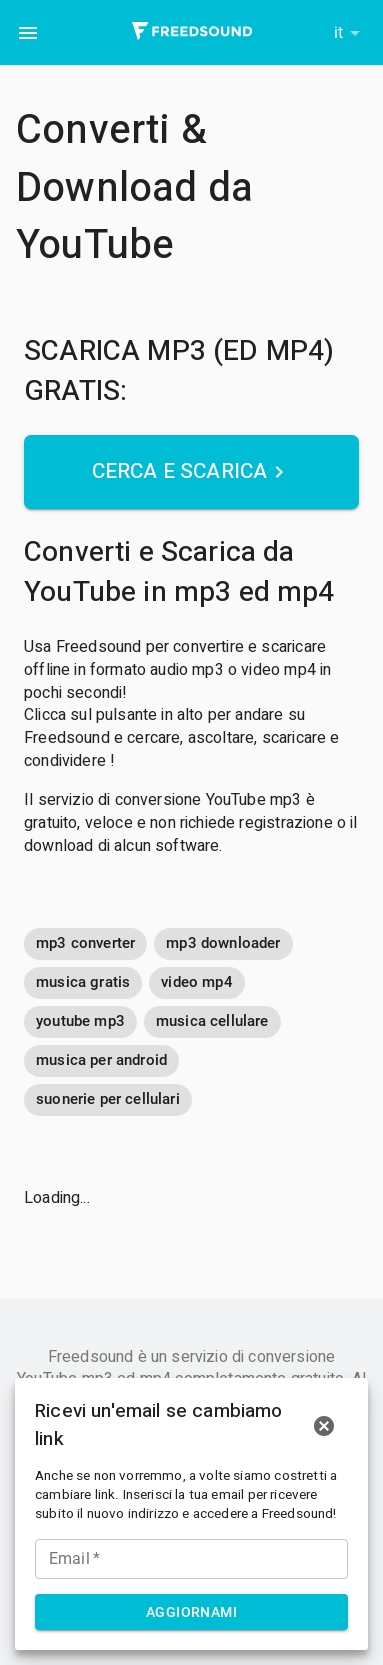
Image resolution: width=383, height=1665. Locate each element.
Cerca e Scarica (192, 471)
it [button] (338, 32)
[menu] (28, 33)
